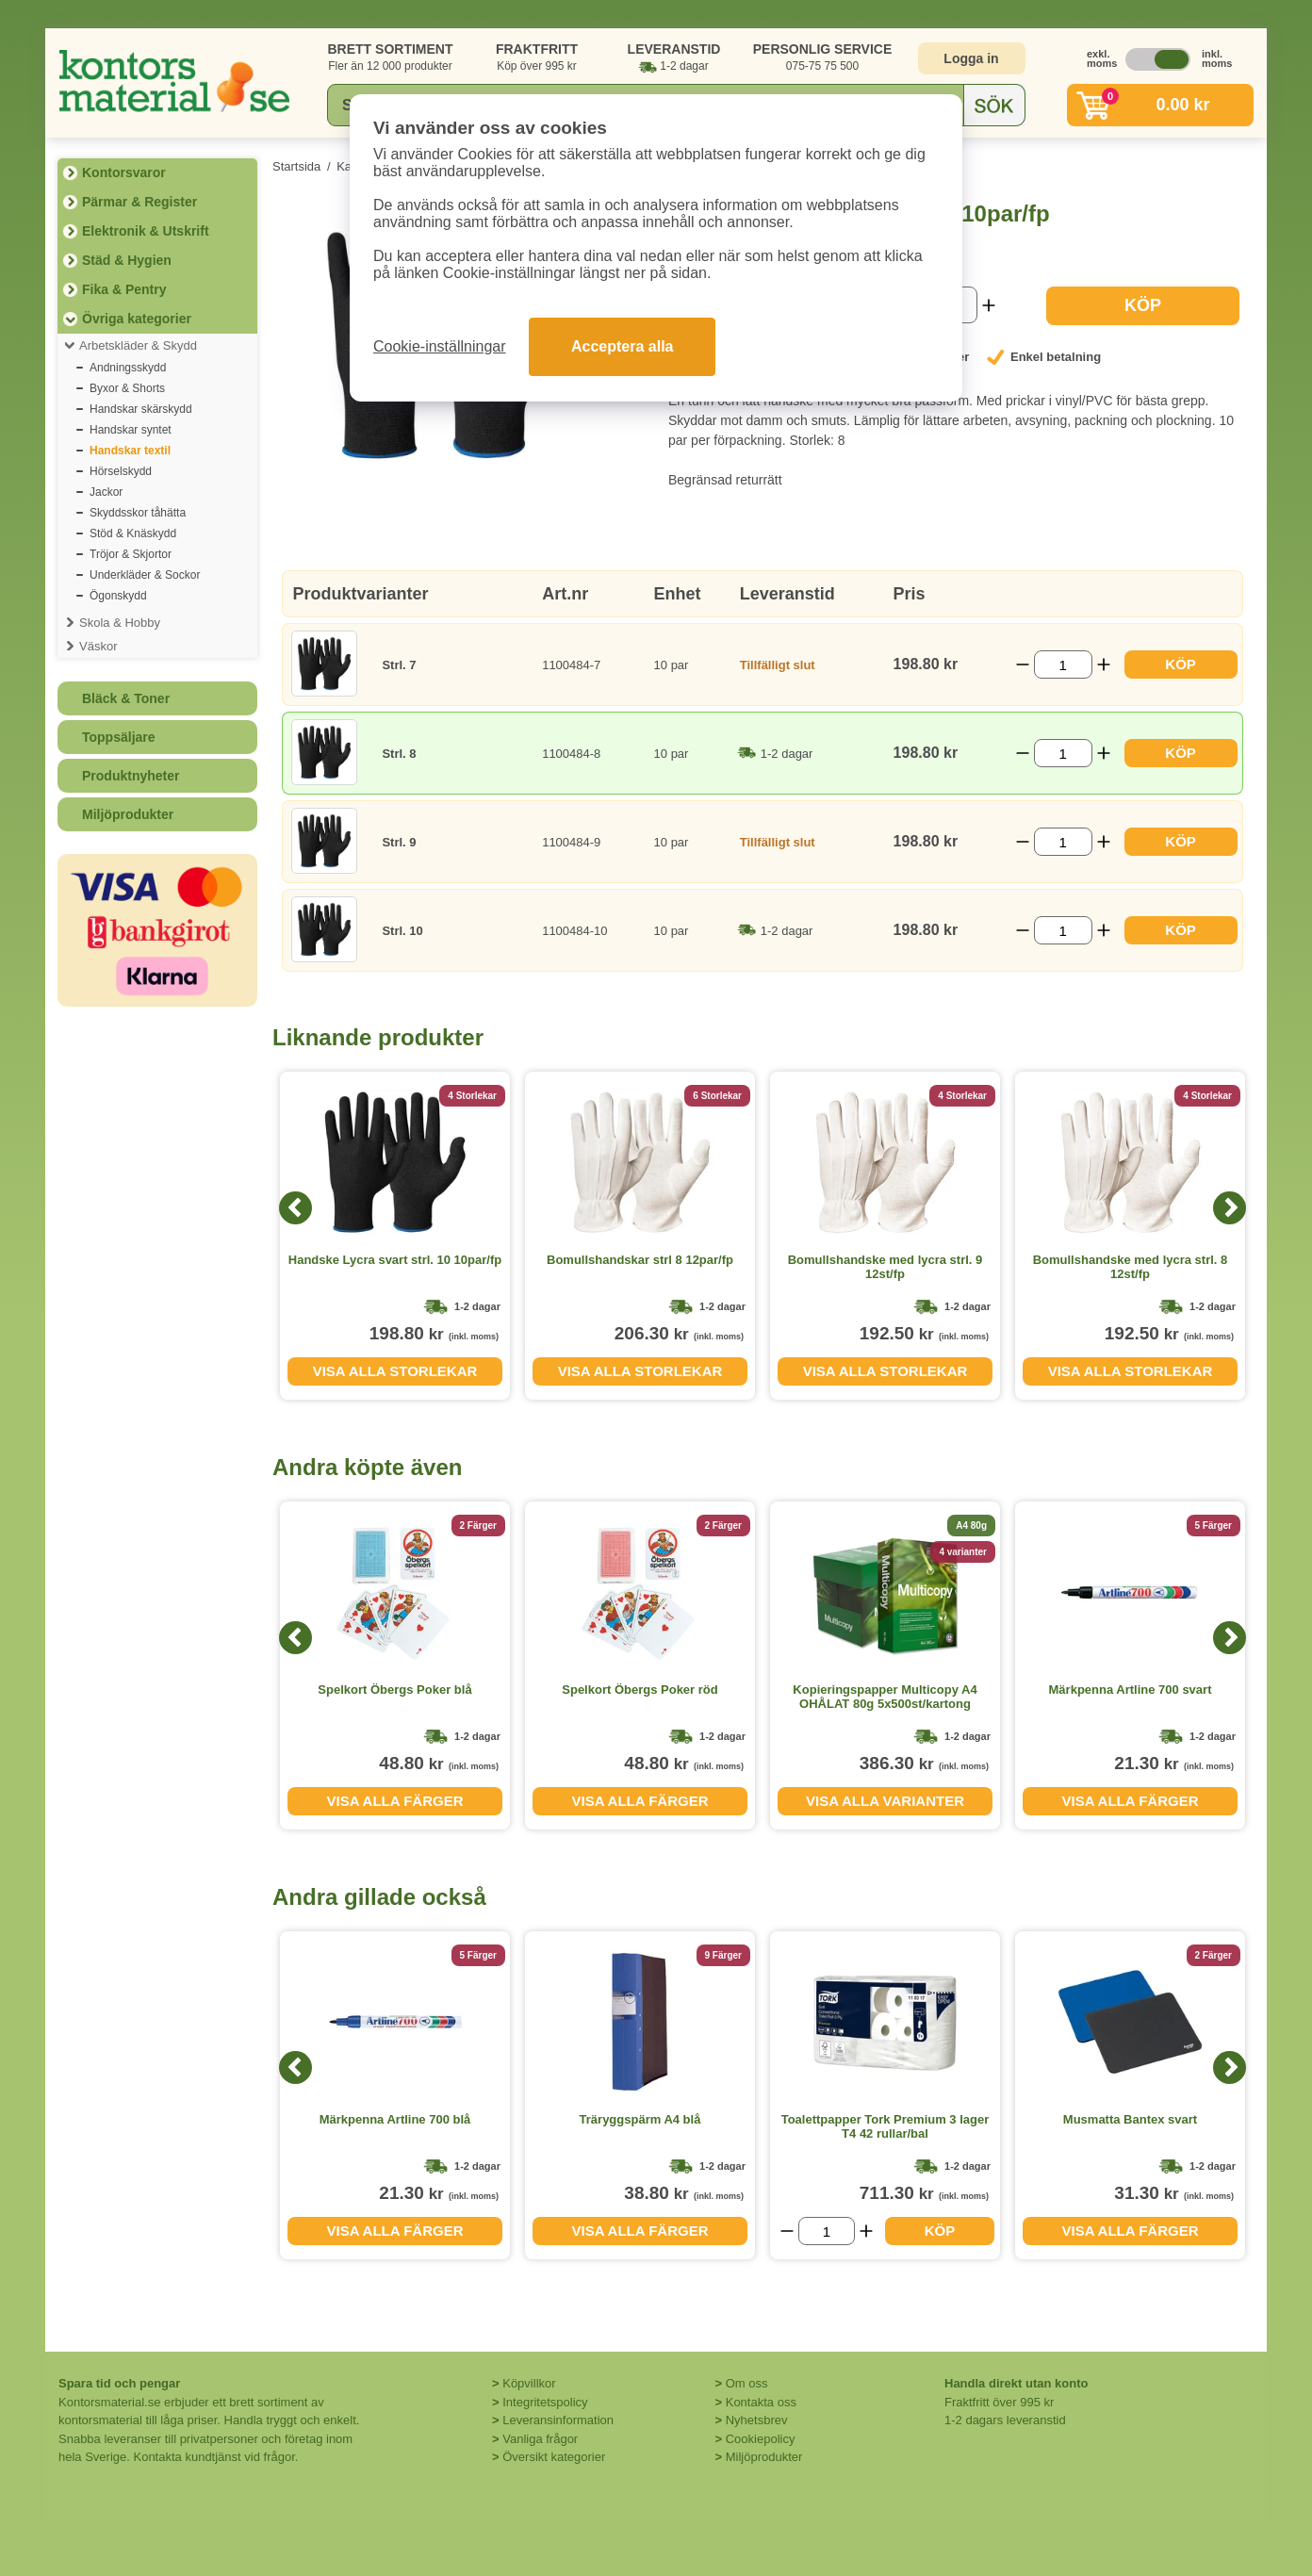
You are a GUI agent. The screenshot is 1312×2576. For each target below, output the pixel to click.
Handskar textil (130, 450)
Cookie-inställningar (439, 346)
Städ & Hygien (127, 260)
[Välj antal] (1063, 664)
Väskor (98, 646)
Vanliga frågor (540, 2439)
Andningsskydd (128, 367)
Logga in (970, 58)
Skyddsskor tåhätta (138, 512)
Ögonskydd (118, 595)
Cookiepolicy (760, 2439)
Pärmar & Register (139, 201)
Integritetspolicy (544, 2402)
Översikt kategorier (553, 2457)
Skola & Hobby (119, 622)
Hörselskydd (121, 471)
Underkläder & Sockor (145, 575)
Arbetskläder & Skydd (138, 345)
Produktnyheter (130, 775)
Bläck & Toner (126, 698)
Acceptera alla (622, 346)
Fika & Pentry (124, 289)
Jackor (106, 492)
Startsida (296, 166)
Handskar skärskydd (141, 409)
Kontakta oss (761, 2402)
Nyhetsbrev (757, 2420)
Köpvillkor (528, 2383)
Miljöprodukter (127, 814)
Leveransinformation (558, 2420)
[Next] (1229, 1207)
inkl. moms (1212, 58)
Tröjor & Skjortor (131, 554)
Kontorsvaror (124, 172)
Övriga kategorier (136, 318)
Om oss (747, 2383)
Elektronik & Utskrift (145, 230)
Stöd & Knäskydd (133, 533)
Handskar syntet (131, 429)
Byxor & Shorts (127, 388)
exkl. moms (1097, 58)
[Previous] (295, 1207)
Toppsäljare (119, 737)
